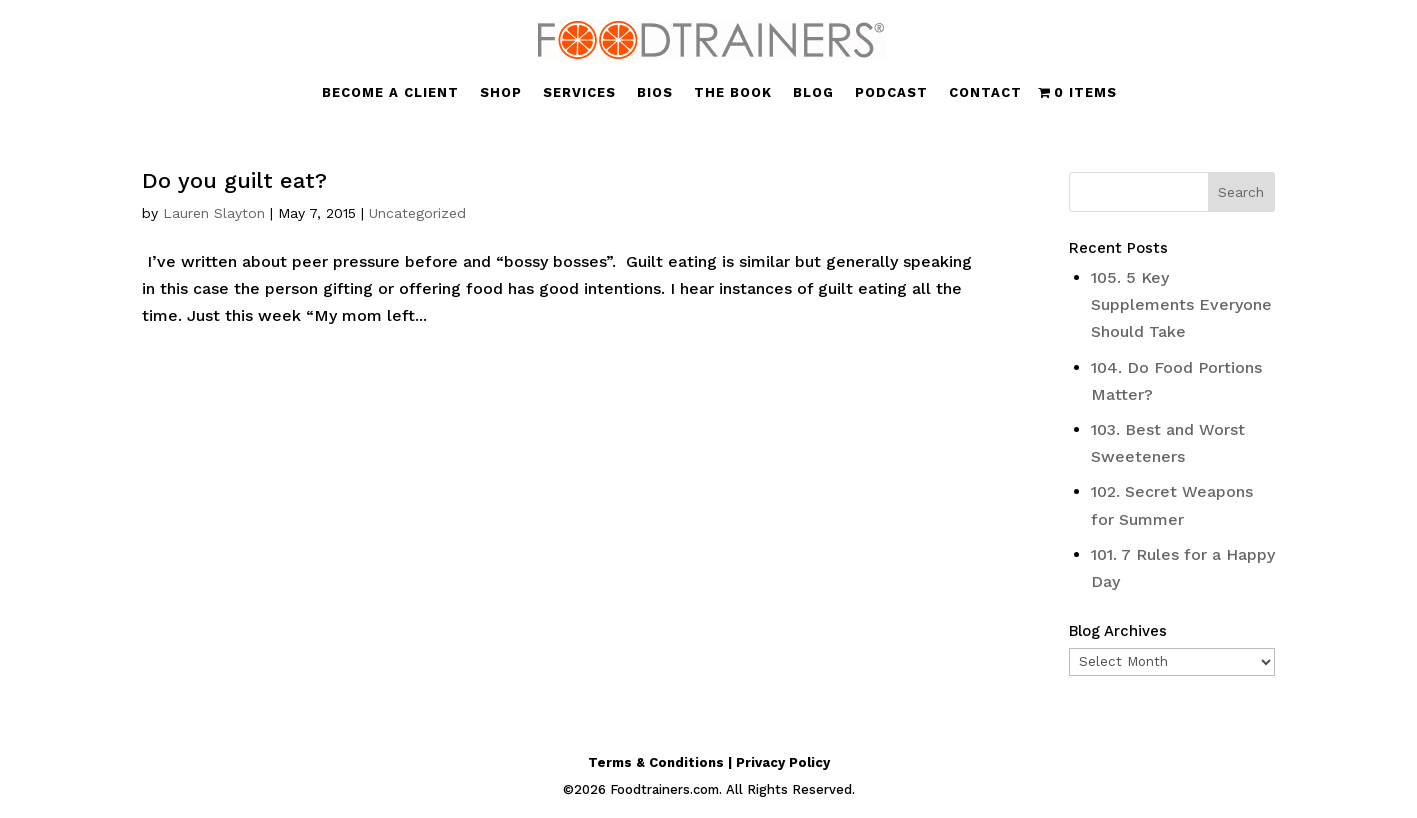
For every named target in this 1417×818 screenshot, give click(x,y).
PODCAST (891, 93)
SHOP (501, 93)
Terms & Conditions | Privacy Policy (709, 762)
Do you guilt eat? (234, 180)
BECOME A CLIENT (390, 93)
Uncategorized (417, 213)
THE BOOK (733, 93)
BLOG (813, 93)
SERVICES (579, 93)
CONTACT (985, 93)
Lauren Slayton (214, 213)
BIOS (655, 93)
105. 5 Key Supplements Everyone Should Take (1181, 304)
